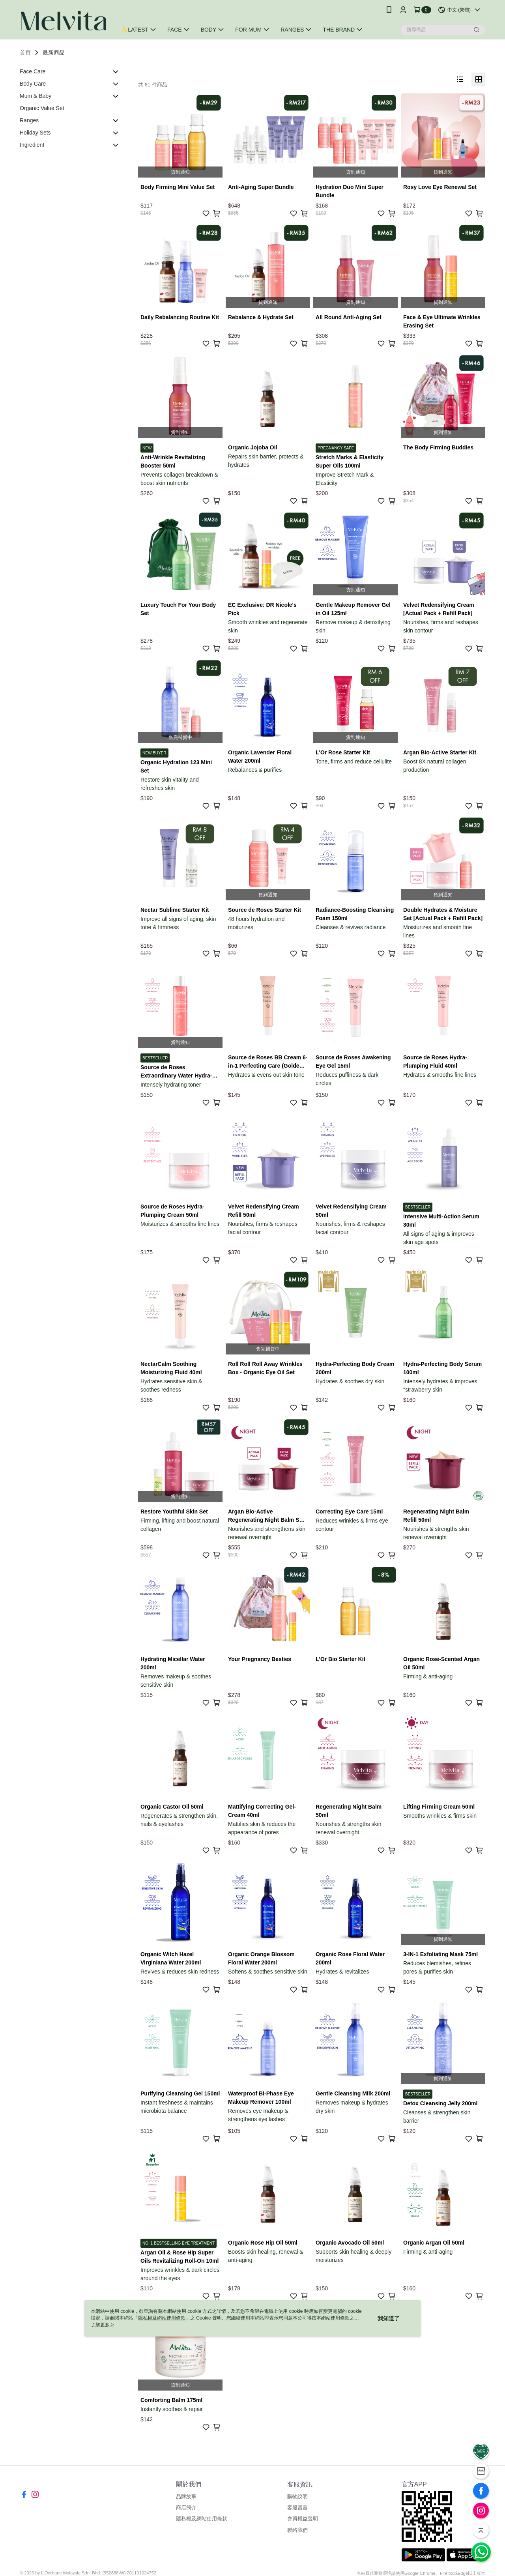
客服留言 (297, 2508)
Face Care (32, 71)
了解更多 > (102, 2324)
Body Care (33, 83)
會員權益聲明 (302, 2519)
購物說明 (297, 2496)
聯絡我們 (297, 2530)
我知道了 (389, 2318)
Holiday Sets (35, 132)
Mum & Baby (35, 96)
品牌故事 (186, 2496)
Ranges (29, 120)
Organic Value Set (42, 108)
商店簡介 (186, 2508)
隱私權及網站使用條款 (201, 2519)
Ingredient (32, 145)
